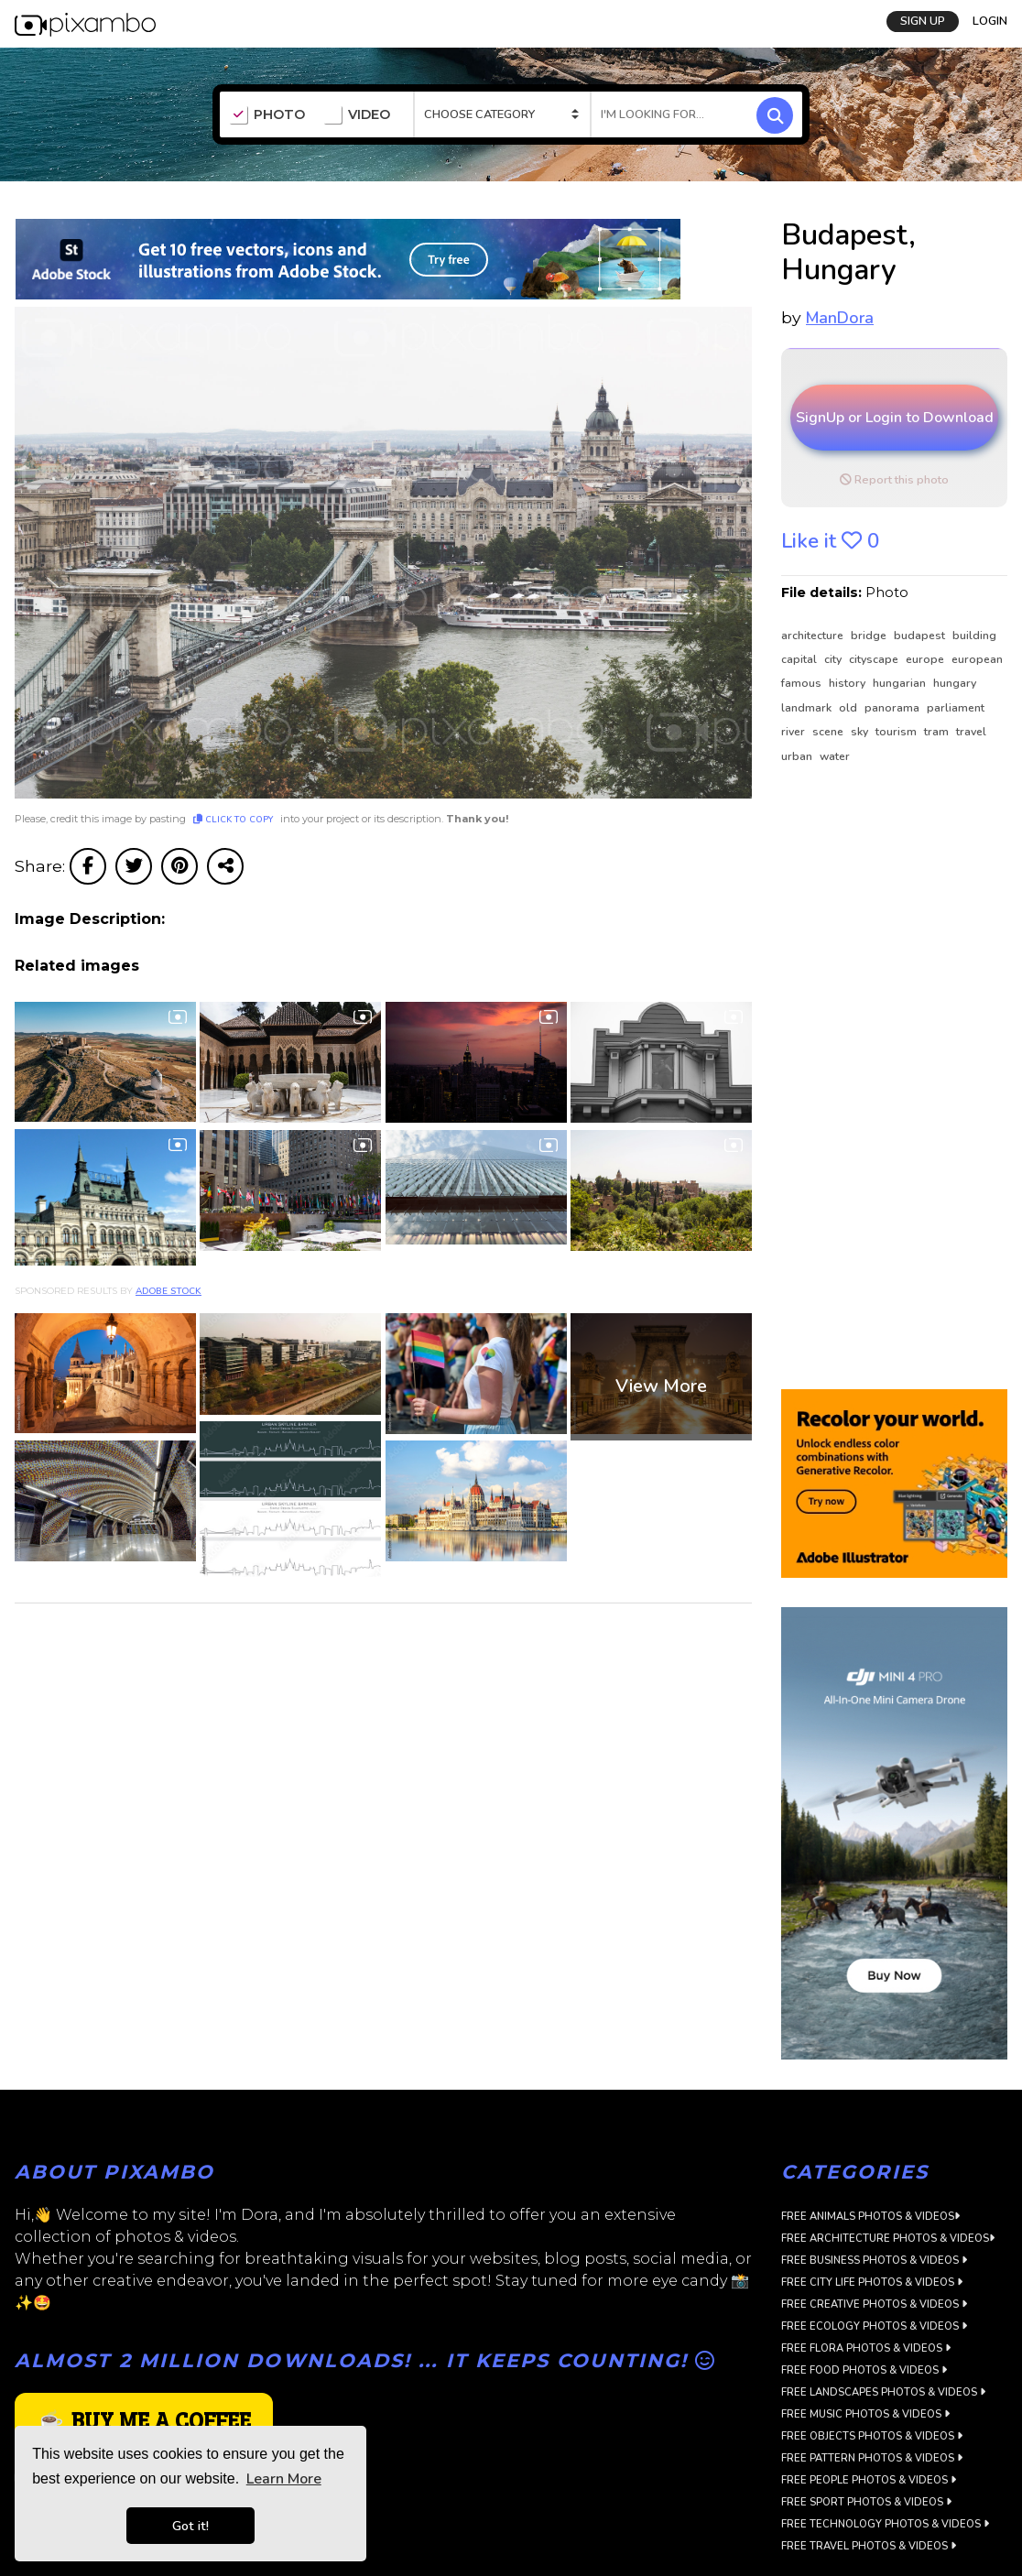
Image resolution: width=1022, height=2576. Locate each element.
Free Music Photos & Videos (865, 2414)
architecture (813, 635)
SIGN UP (922, 21)
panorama (893, 708)
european (977, 659)
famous (802, 683)
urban (798, 756)
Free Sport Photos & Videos (866, 2502)
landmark (807, 708)
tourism (897, 731)
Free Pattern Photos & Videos (871, 2458)
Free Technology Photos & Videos (885, 2524)
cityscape (875, 659)
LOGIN (990, 21)
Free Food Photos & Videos (864, 2370)
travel (971, 731)
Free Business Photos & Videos (874, 2260)
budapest (921, 635)
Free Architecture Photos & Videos (888, 2238)
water (835, 756)
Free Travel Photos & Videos (868, 2546)
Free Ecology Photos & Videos (874, 2326)
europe (926, 659)
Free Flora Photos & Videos (866, 2348)
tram (937, 731)
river (794, 731)
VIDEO (356, 115)
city (834, 659)
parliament (955, 708)
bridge (870, 635)
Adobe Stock (168, 1291)
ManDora (840, 318)
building (974, 635)
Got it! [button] (190, 2525)
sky (861, 731)
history (848, 683)
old (849, 708)
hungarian (901, 683)
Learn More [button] (283, 2479)
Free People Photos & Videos (868, 2480)
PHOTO (267, 115)
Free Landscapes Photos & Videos (883, 2392)
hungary (954, 683)
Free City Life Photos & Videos (871, 2282)
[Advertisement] (888, 1078)
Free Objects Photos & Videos (871, 2436)
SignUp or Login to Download (895, 418)
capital (800, 659)
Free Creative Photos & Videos (874, 2304)
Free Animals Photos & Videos (870, 2216)
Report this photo (894, 480)
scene (829, 731)
